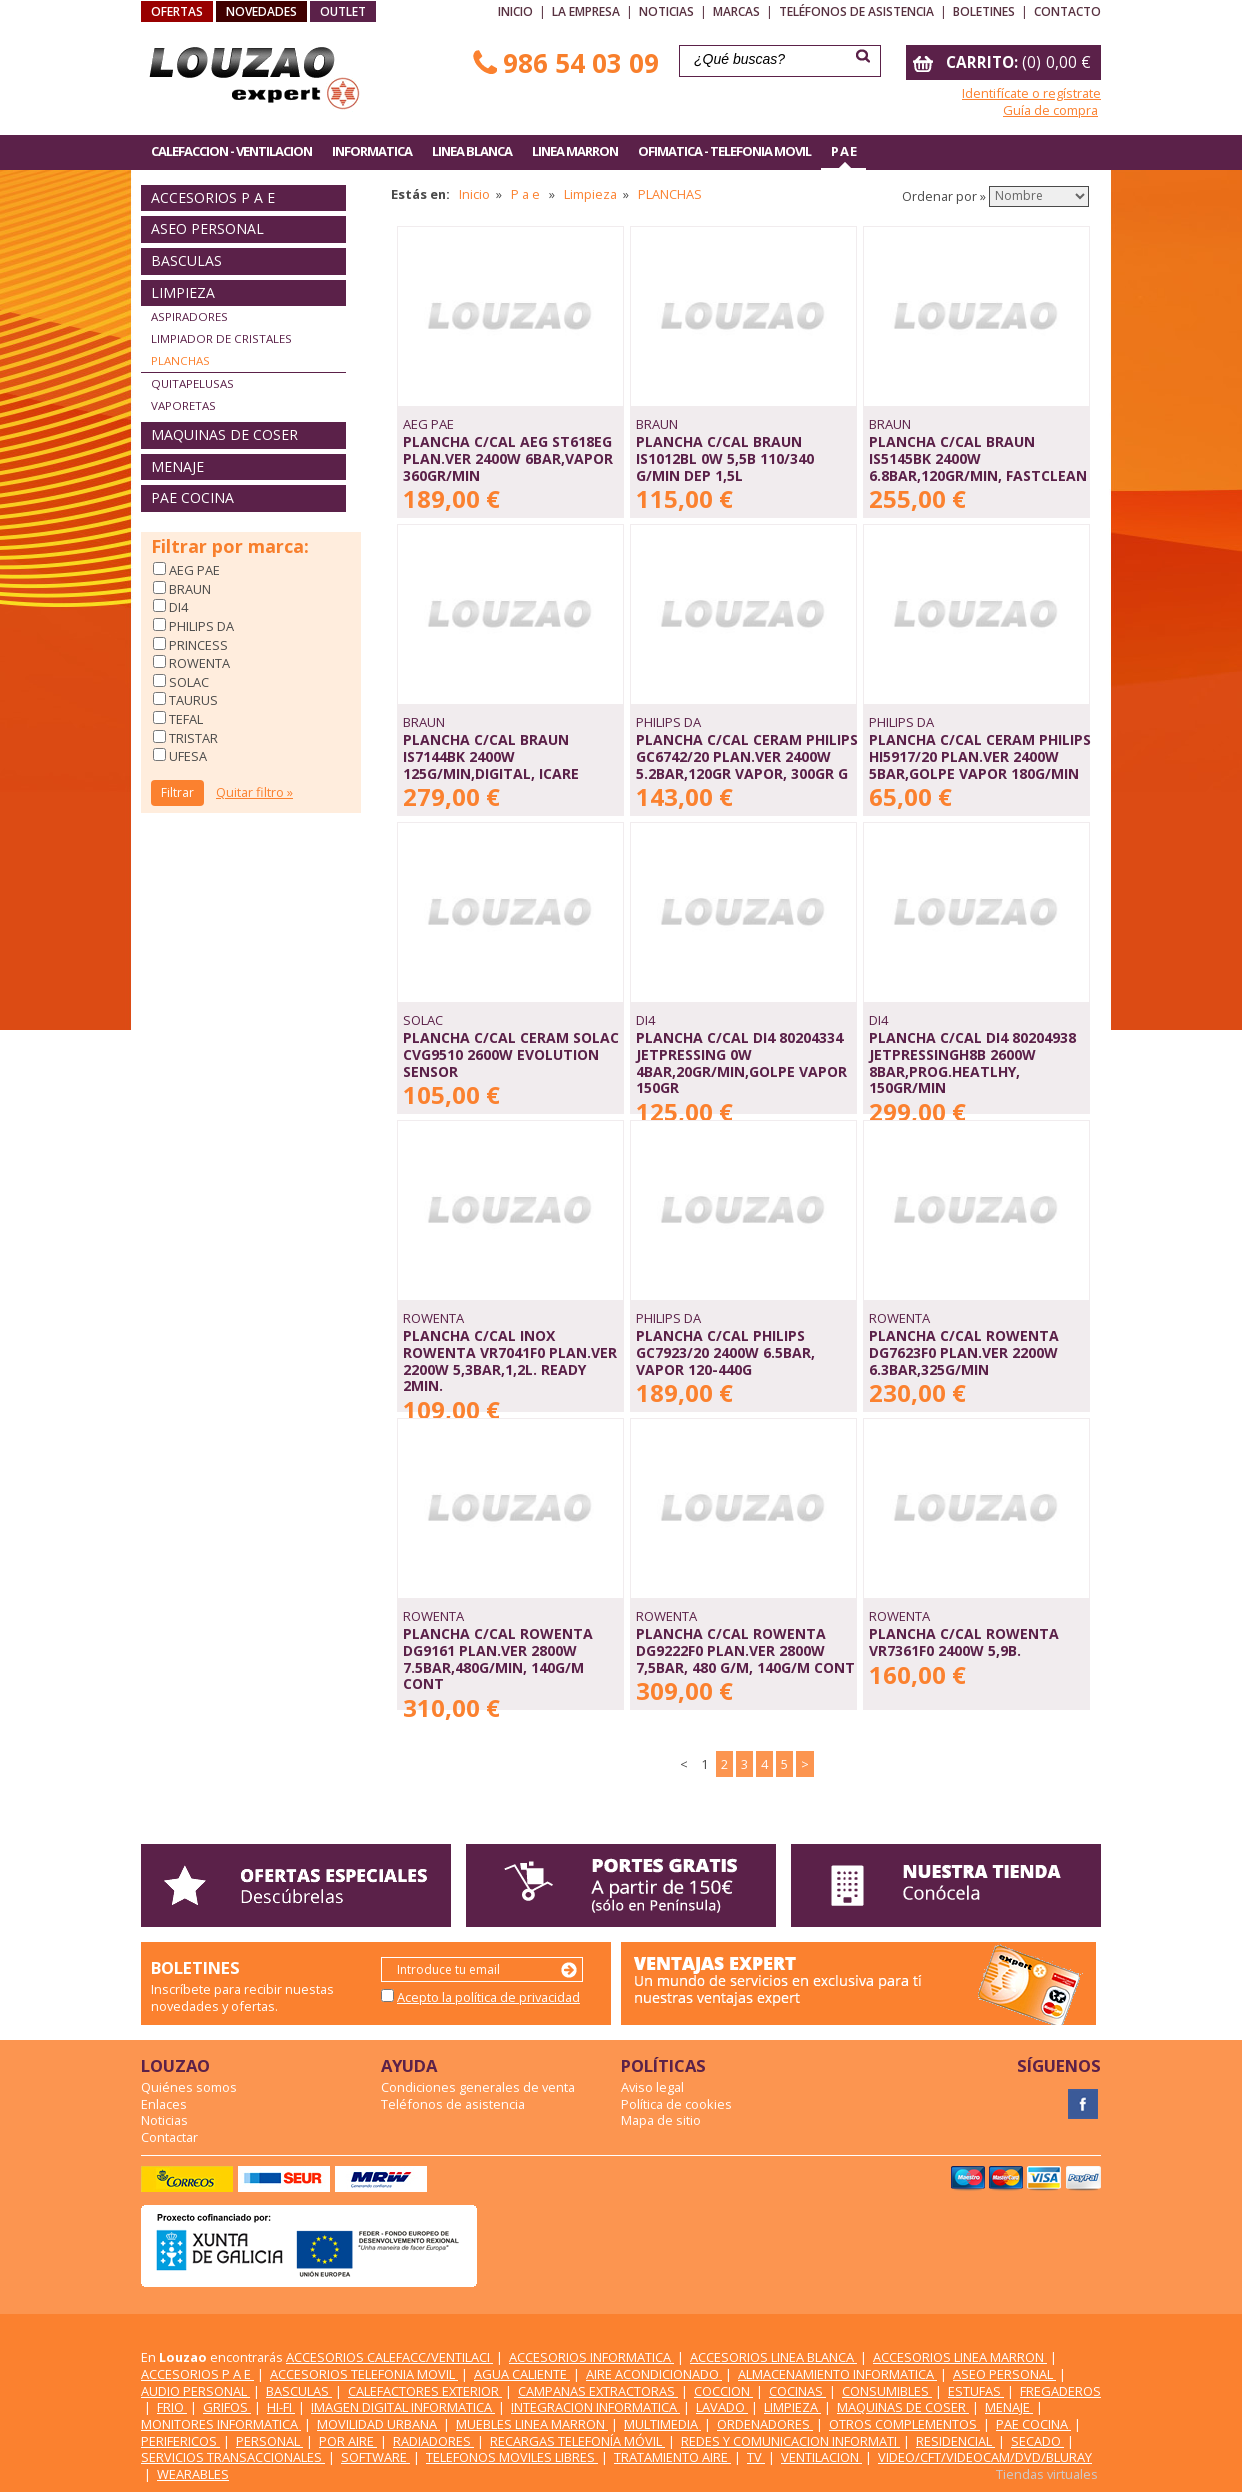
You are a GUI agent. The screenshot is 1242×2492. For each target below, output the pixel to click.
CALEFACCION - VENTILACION (231, 151)
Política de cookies (676, 2104)
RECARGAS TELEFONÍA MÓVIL (577, 2441)
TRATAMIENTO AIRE (672, 2457)
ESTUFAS (976, 2391)
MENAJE (177, 466)
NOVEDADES (261, 11)
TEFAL (184, 719)
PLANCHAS (180, 360)
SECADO (1037, 2441)
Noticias (666, 11)
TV (756, 2457)
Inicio (515, 11)
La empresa (586, 11)
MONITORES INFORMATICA (221, 2424)
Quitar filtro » (254, 792)
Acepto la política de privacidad (488, 1997)
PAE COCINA (192, 497)
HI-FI (281, 2407)
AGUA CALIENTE (522, 2374)
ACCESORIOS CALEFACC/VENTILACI (389, 2357)
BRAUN (188, 589)
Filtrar (177, 792)
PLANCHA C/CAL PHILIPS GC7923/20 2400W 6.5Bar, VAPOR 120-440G (725, 1352)
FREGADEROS (1060, 2391)
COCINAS (797, 2391)
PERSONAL (269, 2441)
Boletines (984, 11)
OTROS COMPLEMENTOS (904, 2424)
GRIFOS (227, 2407)
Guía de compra (1050, 110)
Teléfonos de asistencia (856, 11)
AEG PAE (193, 570)
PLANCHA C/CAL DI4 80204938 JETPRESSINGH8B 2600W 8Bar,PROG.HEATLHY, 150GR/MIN (972, 1062)
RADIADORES (433, 2441)
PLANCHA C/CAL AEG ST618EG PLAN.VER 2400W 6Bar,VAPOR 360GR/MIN (508, 458)
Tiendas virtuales (1047, 2474)
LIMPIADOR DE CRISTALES (221, 338)
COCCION (723, 2391)
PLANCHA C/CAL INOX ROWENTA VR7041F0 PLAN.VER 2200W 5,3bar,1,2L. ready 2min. (510, 1360)
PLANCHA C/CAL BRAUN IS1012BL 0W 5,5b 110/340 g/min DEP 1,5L (725, 458)
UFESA (186, 756)
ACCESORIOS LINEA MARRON (960, 2357)
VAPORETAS (183, 405)
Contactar (169, 2137)
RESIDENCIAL (955, 2441)
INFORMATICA (372, 151)
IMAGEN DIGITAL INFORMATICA (403, 2407)
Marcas (736, 11)
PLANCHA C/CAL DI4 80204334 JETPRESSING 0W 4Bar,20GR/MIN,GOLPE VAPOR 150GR (741, 1062)
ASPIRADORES (189, 316)
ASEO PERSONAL (207, 228)
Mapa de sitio (661, 2120)
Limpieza (590, 194)
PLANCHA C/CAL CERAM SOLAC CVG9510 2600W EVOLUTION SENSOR (511, 1054)
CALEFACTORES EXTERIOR (425, 2391)
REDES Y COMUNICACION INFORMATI (790, 2441)
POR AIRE (348, 2441)
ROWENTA (198, 663)
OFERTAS (177, 11)
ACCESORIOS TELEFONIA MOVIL (364, 2374)
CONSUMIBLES (887, 2391)
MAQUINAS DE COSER (224, 434)
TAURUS (192, 700)
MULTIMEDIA (662, 2424)
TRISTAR (192, 738)
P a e (527, 194)
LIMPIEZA (183, 292)
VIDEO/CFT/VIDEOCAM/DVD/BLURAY (985, 2457)
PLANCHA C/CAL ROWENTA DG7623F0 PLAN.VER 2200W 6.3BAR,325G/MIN (964, 1352)
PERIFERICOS (180, 2441)
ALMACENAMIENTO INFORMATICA (837, 2374)
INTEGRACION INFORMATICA (595, 2407)
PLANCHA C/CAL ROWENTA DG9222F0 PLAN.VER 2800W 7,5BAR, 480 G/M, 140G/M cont (745, 1650)
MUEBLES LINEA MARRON (532, 2424)
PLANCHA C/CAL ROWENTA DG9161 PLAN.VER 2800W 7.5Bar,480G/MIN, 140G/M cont (498, 1658)
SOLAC (187, 682)
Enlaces (164, 2104)
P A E (843, 151)
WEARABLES (193, 2474)
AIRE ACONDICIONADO (654, 2374)
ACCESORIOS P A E (213, 197)
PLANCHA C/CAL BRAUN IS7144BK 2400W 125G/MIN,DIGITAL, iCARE (491, 756)
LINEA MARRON (575, 151)
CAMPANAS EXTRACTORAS (598, 2391)
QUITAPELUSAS (192, 383)
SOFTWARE (375, 2457)
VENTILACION (821, 2457)
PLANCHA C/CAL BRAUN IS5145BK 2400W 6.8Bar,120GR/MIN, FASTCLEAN (978, 458)
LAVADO (722, 2407)
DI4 (177, 607)
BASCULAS (186, 260)
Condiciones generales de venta (478, 2087)
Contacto (1067, 11)
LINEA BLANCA (472, 151)
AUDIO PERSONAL (195, 2391)
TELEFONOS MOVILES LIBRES (512, 2457)
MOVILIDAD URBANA (378, 2424)
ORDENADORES (765, 2424)
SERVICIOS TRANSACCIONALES (233, 2457)
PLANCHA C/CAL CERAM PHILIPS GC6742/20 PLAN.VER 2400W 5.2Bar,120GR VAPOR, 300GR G (747, 756)
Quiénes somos (189, 2087)
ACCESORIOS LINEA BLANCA (773, 2357)
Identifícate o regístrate (1031, 93)
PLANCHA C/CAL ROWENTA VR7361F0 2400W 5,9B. (964, 1642)
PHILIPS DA (200, 626)
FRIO (172, 2407)
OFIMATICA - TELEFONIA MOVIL (724, 151)
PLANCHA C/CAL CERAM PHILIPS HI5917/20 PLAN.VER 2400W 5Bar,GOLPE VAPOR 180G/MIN (980, 756)
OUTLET (343, 11)
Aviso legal (652, 2087)
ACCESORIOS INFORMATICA (591, 2357)
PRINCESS (197, 645)
